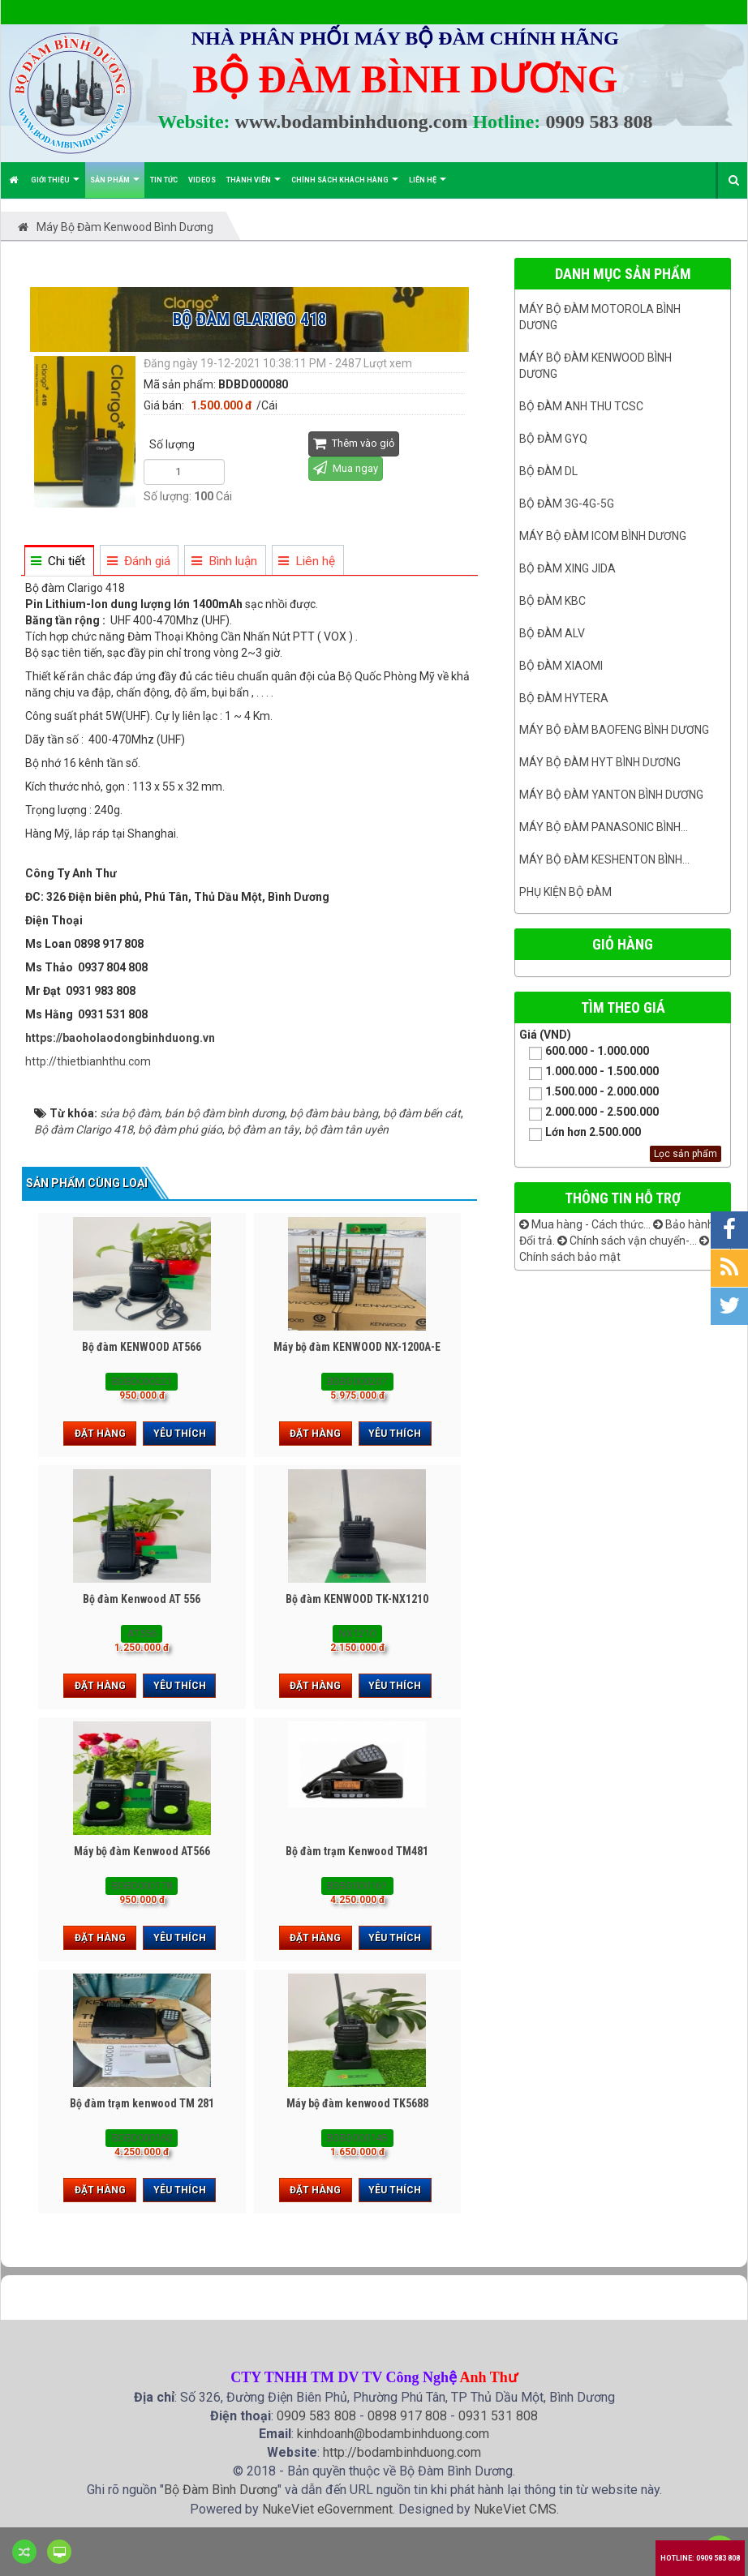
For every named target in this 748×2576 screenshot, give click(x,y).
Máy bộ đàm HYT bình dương (600, 762)
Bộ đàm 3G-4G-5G (566, 503)
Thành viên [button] (253, 187)
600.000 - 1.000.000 (584, 1052)
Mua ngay (345, 467)
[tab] (58, 561)
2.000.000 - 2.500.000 (589, 1113)
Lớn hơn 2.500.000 (580, 1133)
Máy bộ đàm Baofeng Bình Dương (614, 729)
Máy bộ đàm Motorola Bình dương (600, 317)
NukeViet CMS (515, 2509)
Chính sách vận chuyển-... (627, 1240)
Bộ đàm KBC (552, 600)
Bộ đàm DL (548, 471)
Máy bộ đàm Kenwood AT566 (142, 1851)
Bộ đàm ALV (552, 633)
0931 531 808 (498, 2416)
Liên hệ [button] (427, 187)
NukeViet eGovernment (327, 2509)
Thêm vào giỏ (353, 443)
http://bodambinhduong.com (402, 2452)
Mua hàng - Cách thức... (585, 1224)
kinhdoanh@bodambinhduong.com (393, 2433)
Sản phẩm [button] (115, 187)
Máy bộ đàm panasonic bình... (603, 827)
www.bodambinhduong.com (351, 121)
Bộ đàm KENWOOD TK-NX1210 (357, 1598)
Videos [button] (202, 180)
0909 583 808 (598, 121)
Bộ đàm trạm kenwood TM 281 (142, 2103)
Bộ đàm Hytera (563, 698)
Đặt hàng (100, 1433)
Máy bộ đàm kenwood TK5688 (357, 2103)
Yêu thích (179, 1433)
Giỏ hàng (622, 944)
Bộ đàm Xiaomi (561, 665)
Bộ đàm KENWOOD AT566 (141, 1346)
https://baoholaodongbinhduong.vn (120, 1037)
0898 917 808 (407, 2416)
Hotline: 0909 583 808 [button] (700, 2558)
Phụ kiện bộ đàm (565, 891)
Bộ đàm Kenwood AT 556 (141, 1598)
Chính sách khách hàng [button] (344, 187)
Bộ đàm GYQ (553, 438)
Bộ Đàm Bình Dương (220, 2489)
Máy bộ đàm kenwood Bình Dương (595, 365)
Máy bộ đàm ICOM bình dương (602, 535)
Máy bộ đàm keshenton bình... (604, 859)
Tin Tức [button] (164, 180)
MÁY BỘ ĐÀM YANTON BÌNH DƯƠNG (611, 794)
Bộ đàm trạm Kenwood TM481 (357, 1851)
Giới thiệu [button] (55, 187)
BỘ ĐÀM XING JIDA (567, 568)
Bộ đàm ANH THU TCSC (581, 406)
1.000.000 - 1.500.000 (589, 1072)
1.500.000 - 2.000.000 (589, 1092)
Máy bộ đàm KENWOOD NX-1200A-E (357, 1346)
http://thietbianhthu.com (88, 1061)
